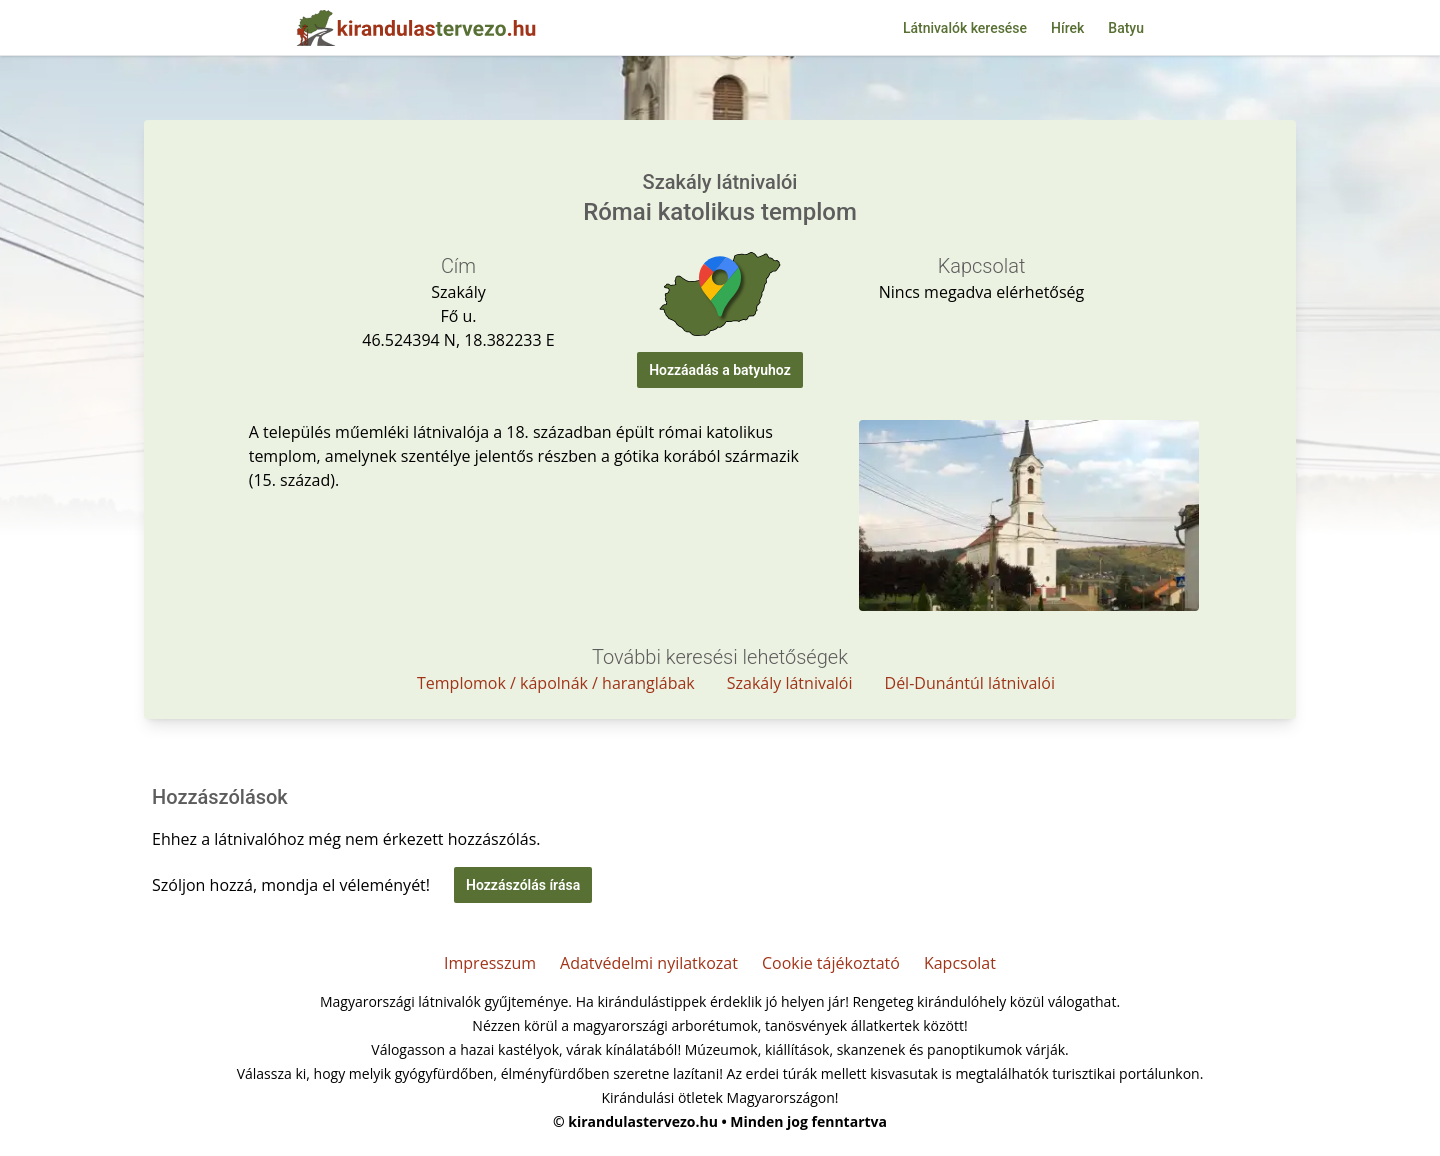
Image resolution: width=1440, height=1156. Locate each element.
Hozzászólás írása (523, 885)
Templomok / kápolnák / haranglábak (556, 683)
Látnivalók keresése (965, 28)
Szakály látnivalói (790, 683)
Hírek (1067, 28)
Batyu (1126, 28)
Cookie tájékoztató (831, 963)
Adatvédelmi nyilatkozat (649, 963)
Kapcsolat (960, 963)
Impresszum (490, 963)
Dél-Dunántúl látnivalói (970, 683)
